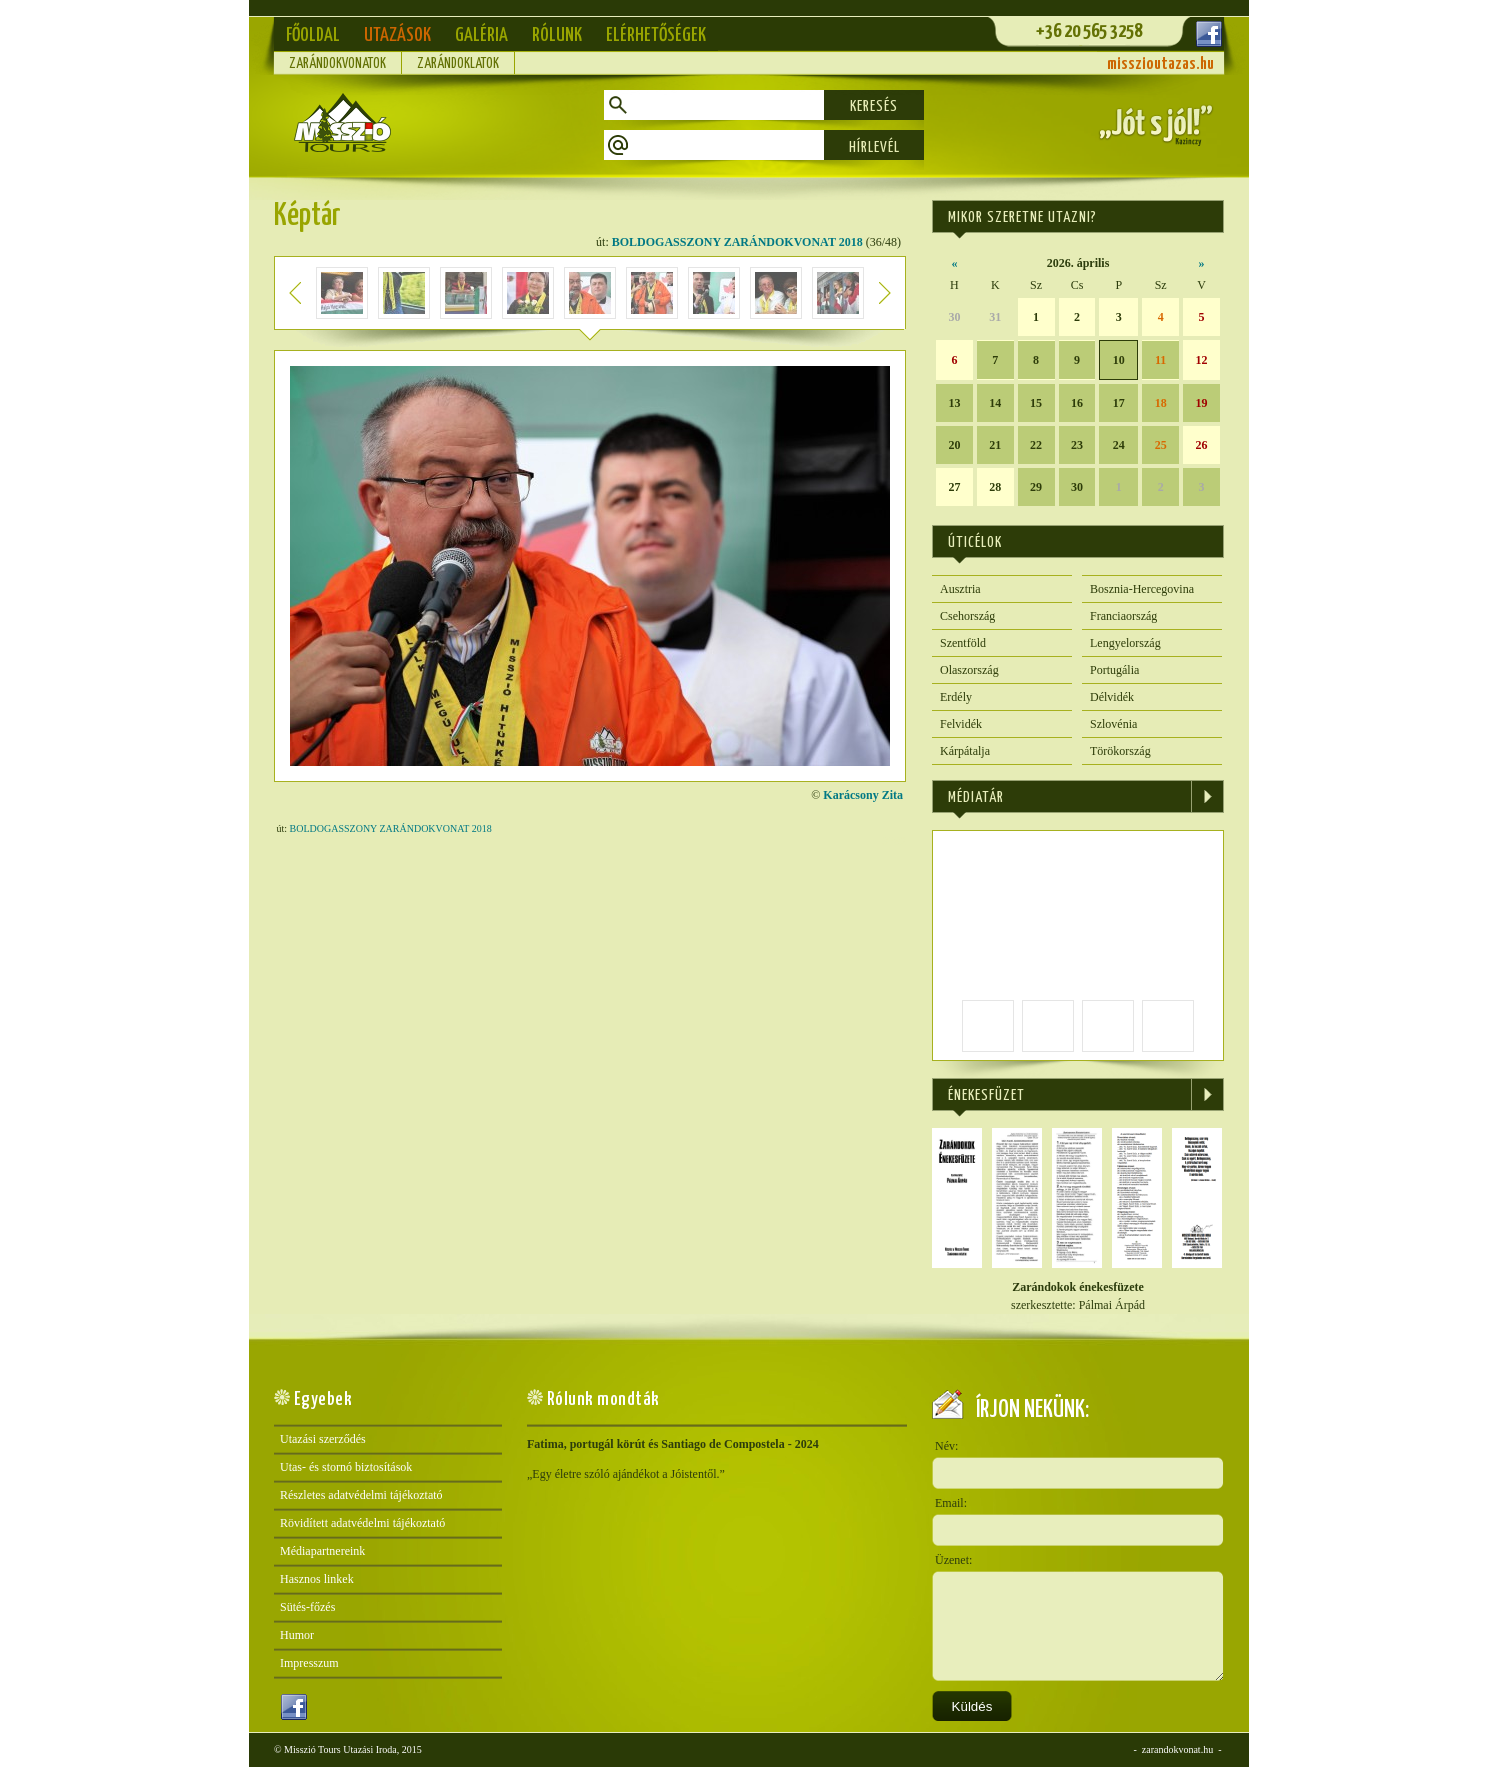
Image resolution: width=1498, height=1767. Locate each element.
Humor (297, 1635)
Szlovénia (1113, 724)
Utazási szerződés (323, 1439)
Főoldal (313, 35)
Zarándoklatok (458, 64)
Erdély (956, 697)
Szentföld (963, 643)
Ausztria (960, 589)
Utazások (397, 35)
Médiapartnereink (322, 1551)
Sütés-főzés (307, 1607)
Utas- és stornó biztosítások (346, 1467)
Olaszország (969, 670)
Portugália (1114, 670)
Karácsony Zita (863, 795)
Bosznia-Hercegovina (1142, 589)
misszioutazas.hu (1160, 64)
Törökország (1120, 751)
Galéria (481, 35)
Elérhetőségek (656, 35)
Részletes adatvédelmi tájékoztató (361, 1495)
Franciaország (1123, 616)
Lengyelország (1125, 643)
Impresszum (309, 1663)
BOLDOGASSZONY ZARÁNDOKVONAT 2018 (737, 242)
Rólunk (557, 35)
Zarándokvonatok (337, 64)
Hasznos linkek (317, 1579)
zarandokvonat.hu (1177, 1749)
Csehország (967, 616)
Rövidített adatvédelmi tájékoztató (362, 1523)
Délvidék (1112, 697)
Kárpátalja (965, 751)
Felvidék (961, 724)
